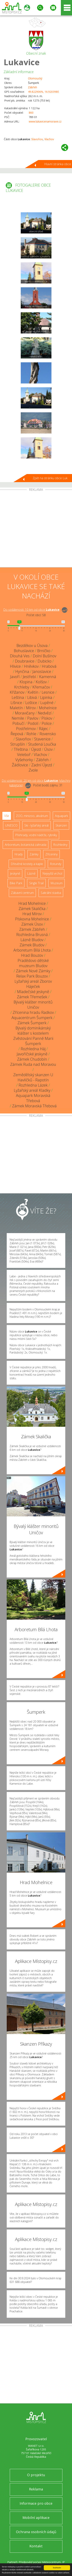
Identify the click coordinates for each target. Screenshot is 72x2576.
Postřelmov (26, 728)
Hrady (18, 854)
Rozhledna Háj (33, 1048)
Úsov (48, 749)
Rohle (31, 733)
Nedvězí (44, 713)
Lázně (31, 873)
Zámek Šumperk (31, 1022)
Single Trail (36, 883)
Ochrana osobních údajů (36, 2531)
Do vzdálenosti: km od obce (31, 610)
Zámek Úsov (32, 924)
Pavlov (32, 718)
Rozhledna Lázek (33, 1085)
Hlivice (15, 666)
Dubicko (44, 661)
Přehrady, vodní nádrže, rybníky (36, 835)
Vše (6, 816)
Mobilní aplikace (36, 2517)
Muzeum (56, 883)
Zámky (34, 854)
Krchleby (21, 687)
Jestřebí (29, 676)
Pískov (46, 718)
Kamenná (47, 676)
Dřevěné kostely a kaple (27, 864)
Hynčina (22, 671)
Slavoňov (37, 139)
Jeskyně (15, 873)
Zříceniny (51, 854)
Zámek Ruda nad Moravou (33, 1064)
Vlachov (49, 139)
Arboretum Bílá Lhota (32, 950)
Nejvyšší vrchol (52, 873)
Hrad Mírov (32, 913)
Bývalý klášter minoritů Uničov (33, 1004)
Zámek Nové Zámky (33, 970)
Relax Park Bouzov (32, 976)
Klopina (26, 681)
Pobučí (18, 723)
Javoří (15, 676)
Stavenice (42, 739)
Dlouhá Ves (20, 655)
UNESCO (11, 825)
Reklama (36, 2489)
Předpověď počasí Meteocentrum (40, 2562)
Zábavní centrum (22, 893)
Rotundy (55, 864)
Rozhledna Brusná (32, 934)
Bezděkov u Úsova (32, 645)
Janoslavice (41, 671)
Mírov (31, 707)
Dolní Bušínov (44, 655)
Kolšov (41, 681)
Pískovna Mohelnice (32, 919)
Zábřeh (32, 87)
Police (47, 723)
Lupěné (46, 702)
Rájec (43, 728)
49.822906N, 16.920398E (43, 91)
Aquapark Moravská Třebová (33, 1098)
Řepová (17, 733)
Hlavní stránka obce (57, 164)
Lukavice (22, 62)
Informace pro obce (36, 2503)
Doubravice (24, 661)
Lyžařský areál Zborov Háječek (33, 984)
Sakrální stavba (51, 893)
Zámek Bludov (32, 945)
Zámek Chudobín (32, 1059)
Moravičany (25, 713)
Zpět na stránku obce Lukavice (52, 478)
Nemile (18, 718)
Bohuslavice (24, 650)
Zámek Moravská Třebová (34, 1105)
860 (31, 112)
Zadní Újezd (41, 765)
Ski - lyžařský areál (36, 825)
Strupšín (17, 744)
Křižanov (17, 692)
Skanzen (61, 825)
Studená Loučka (42, 744)
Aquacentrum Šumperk (32, 1017)
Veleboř (24, 754)
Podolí (33, 723)
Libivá (32, 697)
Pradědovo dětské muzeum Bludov (33, 963)
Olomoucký (35, 78)
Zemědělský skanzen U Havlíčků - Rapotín (33, 1077)
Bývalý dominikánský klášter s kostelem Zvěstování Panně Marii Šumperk (33, 1035)
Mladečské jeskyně (33, 991)
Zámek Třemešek (32, 996)
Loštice (31, 702)
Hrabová (49, 666)
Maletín (16, 707)
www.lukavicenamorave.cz (45, 121)
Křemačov (41, 687)
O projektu (36, 2475)
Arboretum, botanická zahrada (25, 845)
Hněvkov (31, 666)
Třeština (21, 749)
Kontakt (36, 2546)
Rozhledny (60, 845)
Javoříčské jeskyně (32, 1054)
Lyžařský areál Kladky (32, 1090)
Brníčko (43, 650)
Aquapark (61, 816)
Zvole (33, 770)
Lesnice (48, 692)
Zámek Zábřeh (32, 929)
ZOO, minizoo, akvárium (32, 816)
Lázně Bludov (32, 939)
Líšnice (16, 702)
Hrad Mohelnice (32, 903)
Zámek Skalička (32, 908)
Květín (33, 692)
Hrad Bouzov (32, 955)
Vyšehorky (24, 759)
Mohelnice (48, 707)
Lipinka (46, 697)
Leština (18, 697)
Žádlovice (20, 765)
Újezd (36, 749)
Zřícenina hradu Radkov (33, 1012)
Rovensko (48, 733)
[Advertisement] (36, 529)
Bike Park (16, 883)
